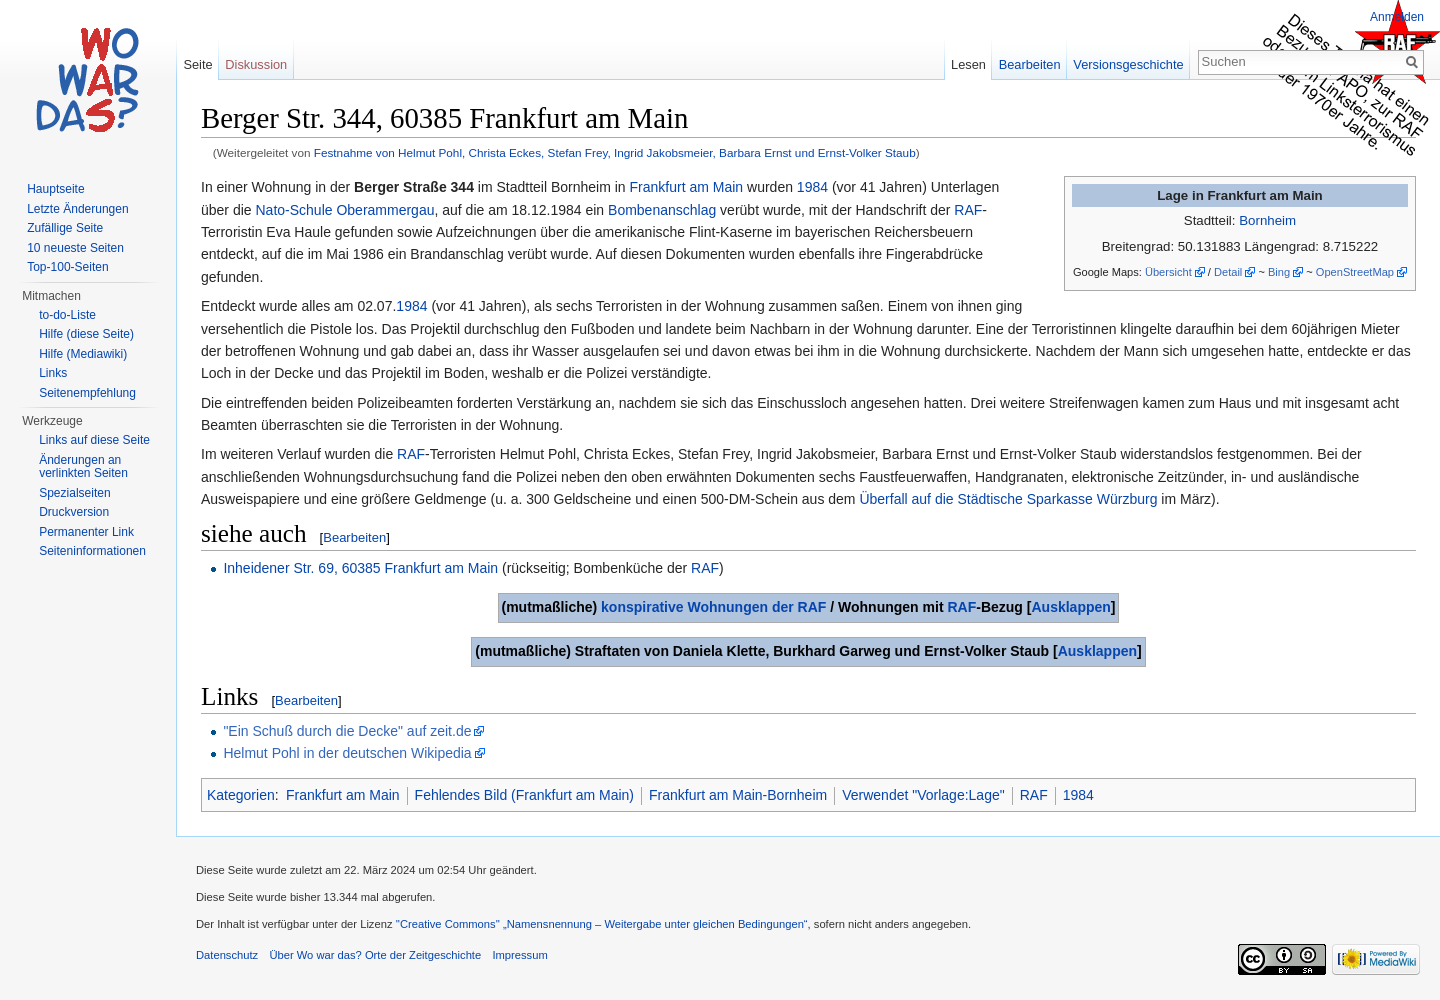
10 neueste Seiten (75, 248)
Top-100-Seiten (67, 267)
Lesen (968, 64)
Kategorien (241, 795)
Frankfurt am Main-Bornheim (738, 795)
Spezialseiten (74, 493)
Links (53, 373)
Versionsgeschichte (1128, 64)
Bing (1279, 272)
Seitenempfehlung (87, 393)
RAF (968, 210)
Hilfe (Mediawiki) (83, 354)
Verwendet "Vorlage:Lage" (923, 795)
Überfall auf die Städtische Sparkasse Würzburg (1008, 499)
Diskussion (256, 64)
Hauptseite (55, 189)
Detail (1228, 272)
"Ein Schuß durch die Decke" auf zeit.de (347, 731)
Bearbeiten (354, 537)
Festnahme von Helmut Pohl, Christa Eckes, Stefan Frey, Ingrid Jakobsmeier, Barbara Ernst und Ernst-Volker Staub (615, 152)
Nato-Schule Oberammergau (344, 210)
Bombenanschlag (662, 210)
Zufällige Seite (65, 228)
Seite (197, 64)
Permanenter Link (86, 532)
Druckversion (74, 512)
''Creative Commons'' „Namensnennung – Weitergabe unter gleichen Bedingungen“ (602, 924)
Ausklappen (1070, 607)
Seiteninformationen (92, 551)
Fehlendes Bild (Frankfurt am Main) (524, 795)
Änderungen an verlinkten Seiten (83, 467)
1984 (812, 187)
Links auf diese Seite (94, 440)
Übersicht (1168, 272)
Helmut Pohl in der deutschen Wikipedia (347, 753)
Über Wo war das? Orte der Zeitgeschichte (375, 955)
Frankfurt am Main (687, 187)
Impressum (519, 955)
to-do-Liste (67, 315)
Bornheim (1267, 220)
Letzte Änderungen (77, 209)
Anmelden (1397, 17)
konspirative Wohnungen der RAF (713, 607)
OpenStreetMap (1355, 272)
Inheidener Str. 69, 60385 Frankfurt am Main (360, 568)
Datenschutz (227, 955)
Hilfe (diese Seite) (86, 334)
